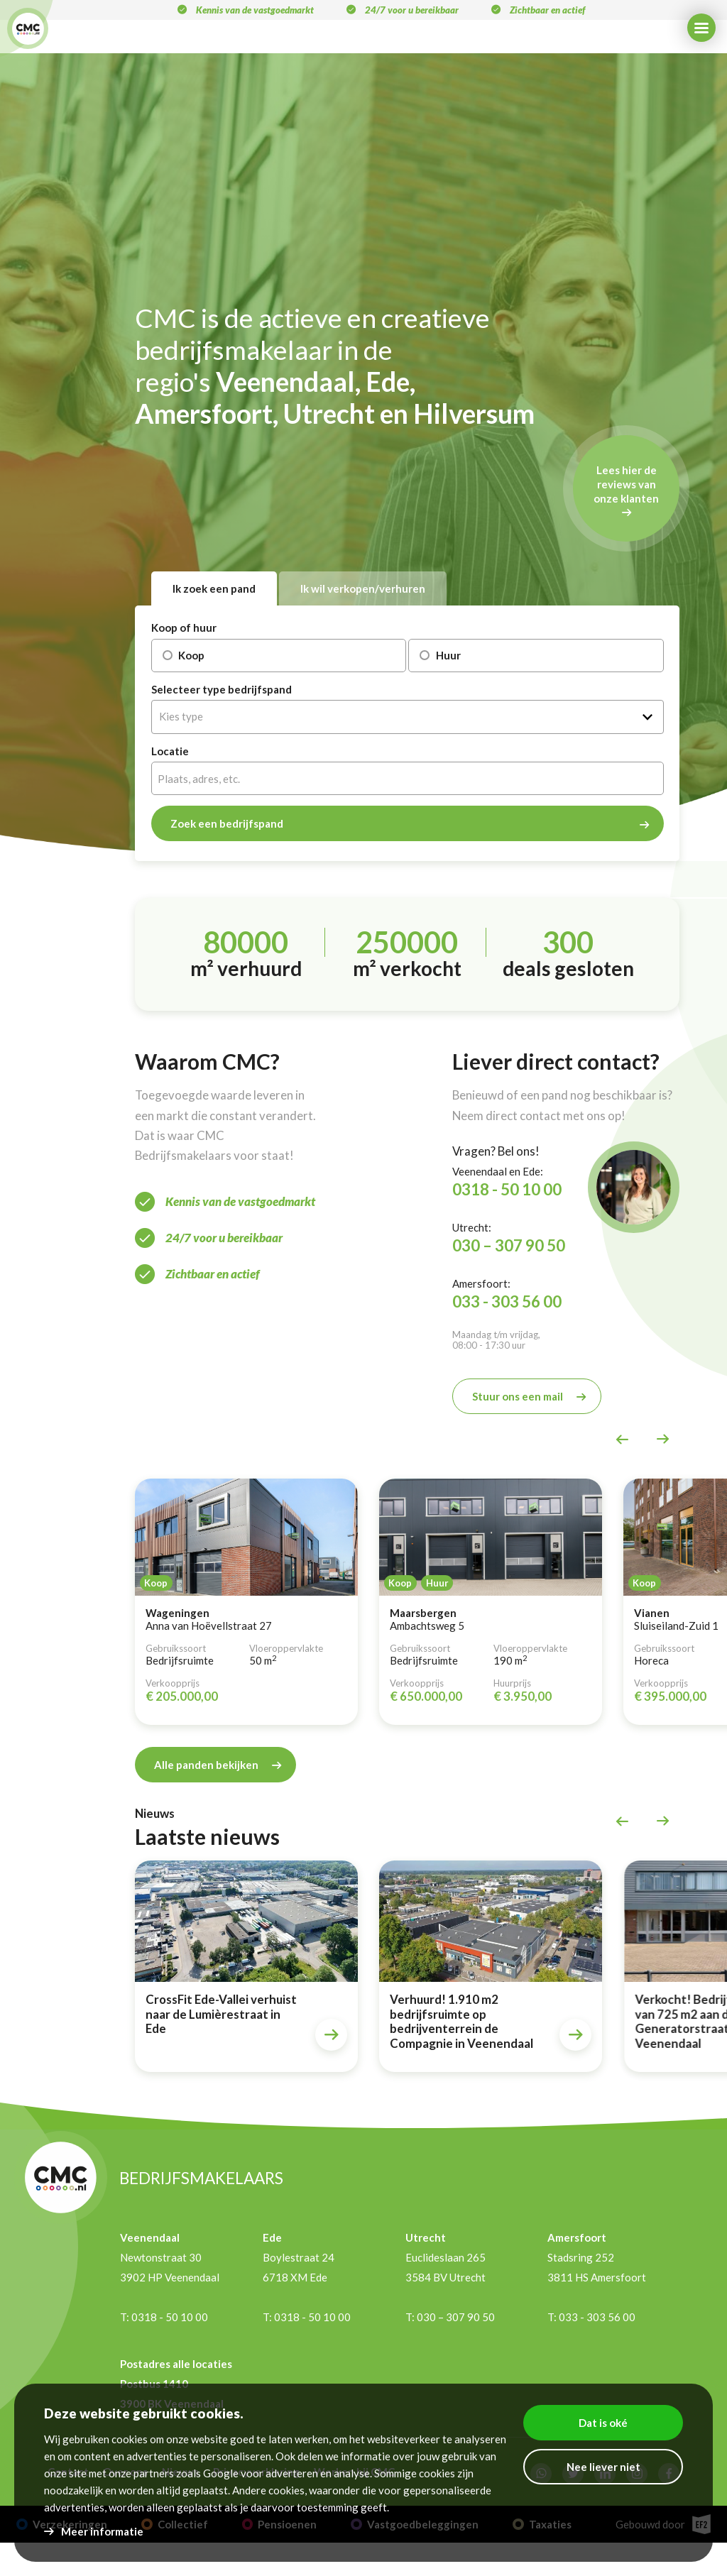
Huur (434, 655)
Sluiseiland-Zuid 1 (676, 1625)
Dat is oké (603, 2422)
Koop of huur (184, 628)
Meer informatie (102, 2531)
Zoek (227, 823)
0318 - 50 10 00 (507, 1189)
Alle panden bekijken (206, 1764)
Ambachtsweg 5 (427, 1625)
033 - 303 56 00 (507, 1301)
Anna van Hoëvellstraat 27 (209, 1625)
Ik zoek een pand (214, 588)
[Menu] (701, 27)
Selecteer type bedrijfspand (221, 689)
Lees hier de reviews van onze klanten (626, 484)
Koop (178, 655)
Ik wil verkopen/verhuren (362, 588)
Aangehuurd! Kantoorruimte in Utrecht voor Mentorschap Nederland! (75, 2017)
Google (221, 2473)
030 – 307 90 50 (508, 1245)
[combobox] (407, 717)
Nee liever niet (603, 2466)
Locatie (170, 751)
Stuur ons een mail (517, 1396)
